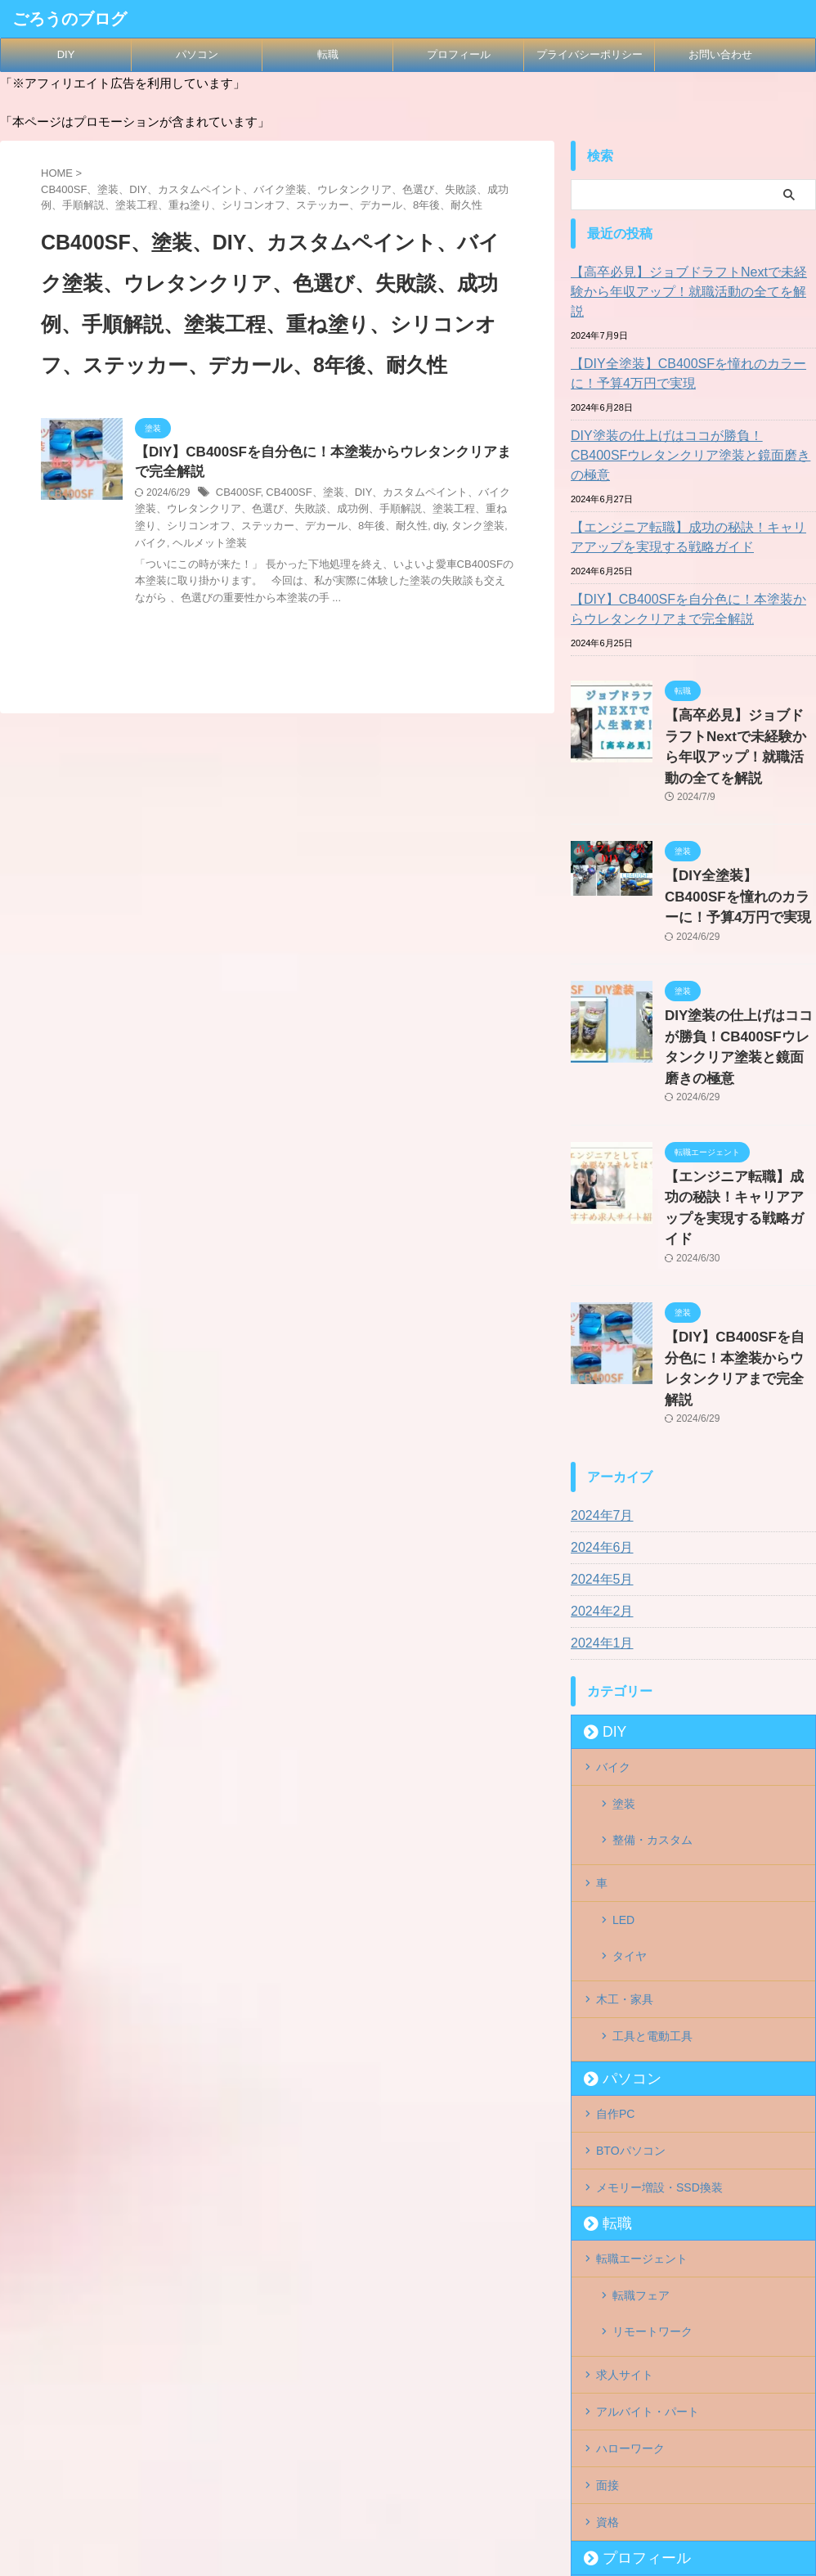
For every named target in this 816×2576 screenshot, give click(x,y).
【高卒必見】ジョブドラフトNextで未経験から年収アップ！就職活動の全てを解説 (691, 282)
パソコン (197, 54)
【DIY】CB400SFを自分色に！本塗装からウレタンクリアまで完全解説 (691, 570)
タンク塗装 (412, 528)
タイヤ (629, 1758)
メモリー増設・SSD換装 (659, 1960)
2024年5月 (598, 1420)
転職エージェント (642, 2028)
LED (623, 1732)
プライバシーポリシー (589, 54)
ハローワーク (630, 2189)
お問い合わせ (720, 54)
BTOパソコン (631, 1927)
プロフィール (459, 54)
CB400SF (237, 495)
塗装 (623, 1639)
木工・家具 (624, 1792)
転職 (328, 54)
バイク (458, 528)
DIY (66, 54)
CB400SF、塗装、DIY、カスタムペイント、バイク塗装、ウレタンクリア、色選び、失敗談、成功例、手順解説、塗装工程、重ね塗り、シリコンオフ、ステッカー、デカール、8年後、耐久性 (321, 512)
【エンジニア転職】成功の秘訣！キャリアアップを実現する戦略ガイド (691, 498)
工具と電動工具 (652, 1825)
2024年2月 (598, 1452)
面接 (607, 2222)
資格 (607, 2256)
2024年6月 (598, 1388)
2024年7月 (598, 1356)
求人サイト (624, 2122)
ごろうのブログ (69, 19)
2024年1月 (598, 1483)
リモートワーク (652, 2088)
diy (377, 528)
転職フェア (641, 2062)
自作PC (615, 1893)
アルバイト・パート (647, 2155)
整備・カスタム (652, 1665)
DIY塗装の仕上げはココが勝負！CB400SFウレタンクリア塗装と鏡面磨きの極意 (691, 426)
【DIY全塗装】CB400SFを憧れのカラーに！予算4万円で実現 (691, 354)
